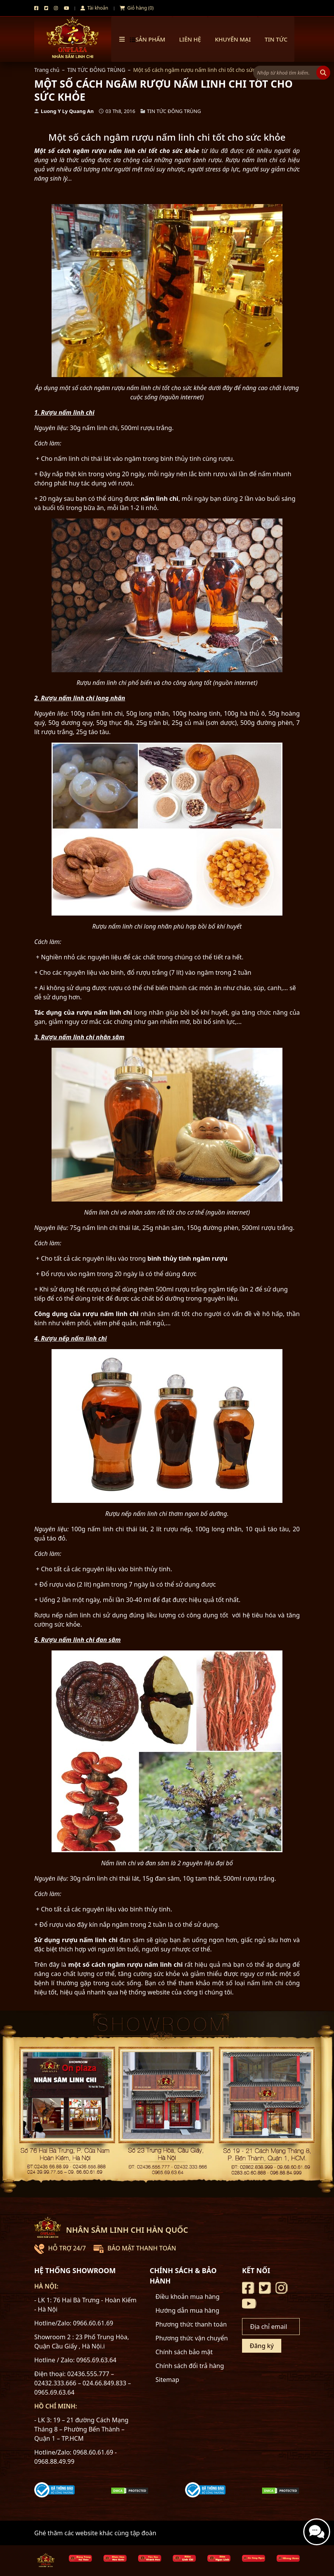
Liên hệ (190, 39)
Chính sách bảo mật (184, 2352)
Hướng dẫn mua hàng (187, 2310)
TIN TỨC (276, 39)
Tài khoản (94, 8)
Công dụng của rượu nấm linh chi (86, 1314)
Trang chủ (46, 69)
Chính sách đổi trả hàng (189, 2366)
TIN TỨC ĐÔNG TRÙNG (96, 69)
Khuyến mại (232, 39)
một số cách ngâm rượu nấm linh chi (125, 1964)
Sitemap (167, 2379)
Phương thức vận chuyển (191, 2338)
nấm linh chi (160, 498)
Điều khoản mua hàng (187, 2296)
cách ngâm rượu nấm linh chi (101, 150)
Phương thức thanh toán (191, 2324)
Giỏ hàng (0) (137, 8)
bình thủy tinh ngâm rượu (187, 1258)
